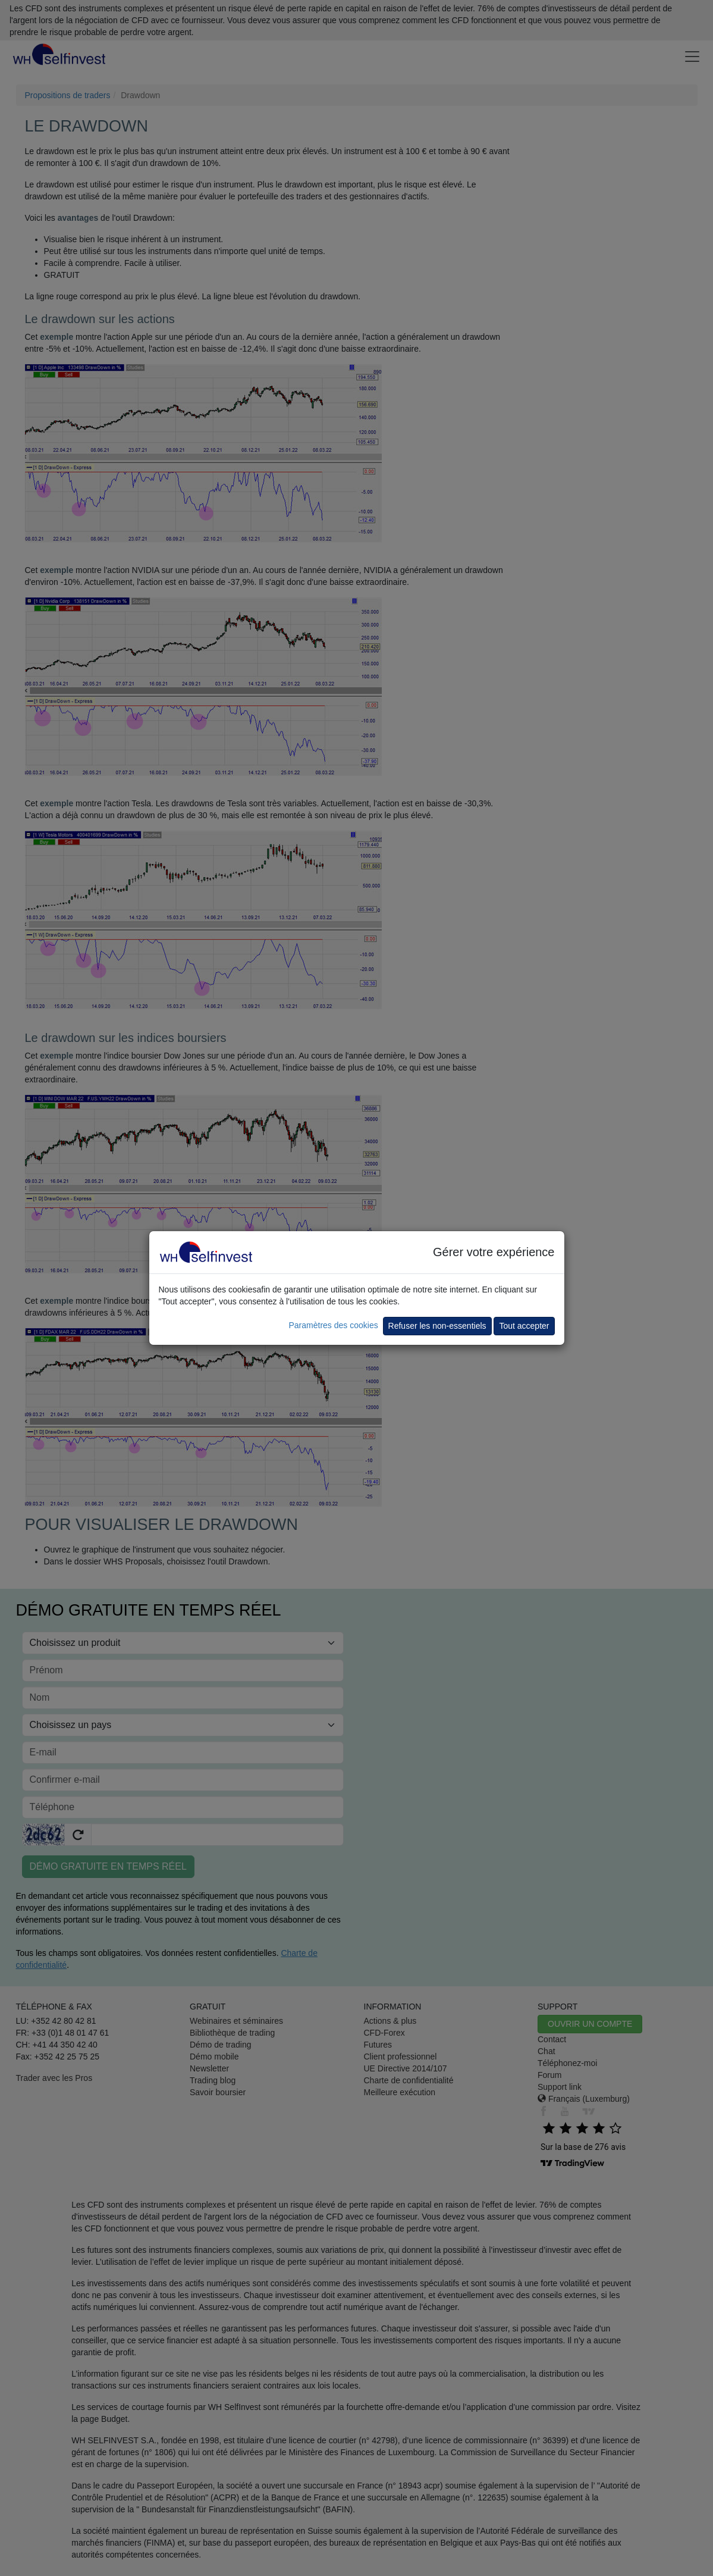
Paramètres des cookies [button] (333, 1325)
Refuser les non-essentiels (437, 1326)
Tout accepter (524, 1326)
